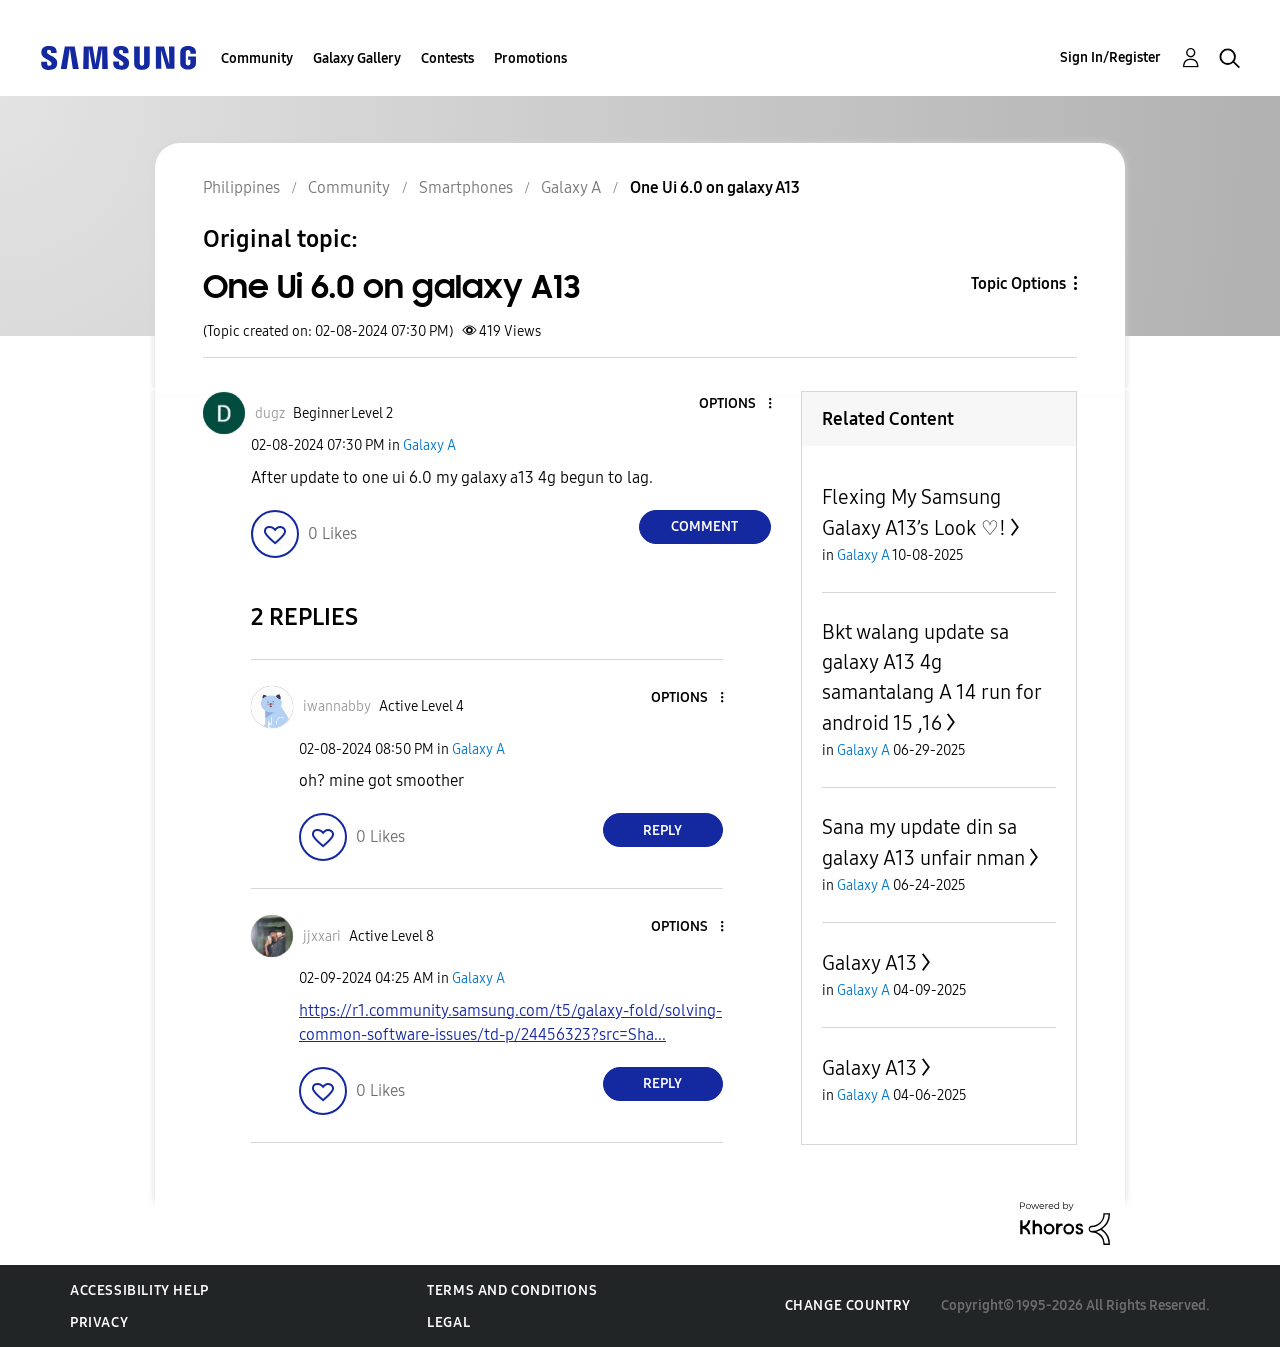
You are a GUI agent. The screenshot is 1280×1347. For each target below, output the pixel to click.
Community (257, 58)
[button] (736, 404)
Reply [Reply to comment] (662, 830)
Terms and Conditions (512, 1290)
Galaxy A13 (869, 963)
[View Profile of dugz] (270, 413)
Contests (447, 58)
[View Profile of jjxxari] (322, 936)
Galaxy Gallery (357, 58)
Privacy (99, 1322)
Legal (448, 1322)
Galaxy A (429, 445)
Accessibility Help (139, 1290)
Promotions (530, 58)
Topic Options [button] (1018, 283)
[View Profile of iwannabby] (337, 706)
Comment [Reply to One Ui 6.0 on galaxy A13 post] (704, 526)
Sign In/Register (1110, 57)
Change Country (848, 1305)
